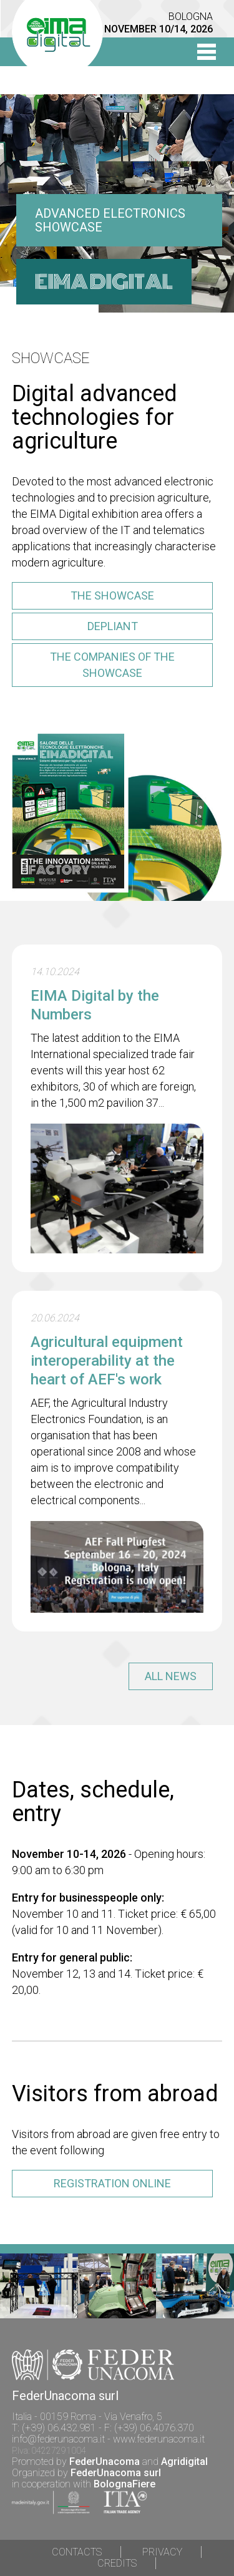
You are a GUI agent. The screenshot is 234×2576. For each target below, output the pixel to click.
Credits (117, 2563)
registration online (112, 2183)
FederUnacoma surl (116, 2473)
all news (171, 1676)
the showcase (112, 595)
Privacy (162, 2552)
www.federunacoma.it (159, 2439)
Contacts (77, 2552)
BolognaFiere (124, 2484)
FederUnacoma (104, 2461)
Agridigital (184, 2461)
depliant (112, 626)
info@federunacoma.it (58, 2439)
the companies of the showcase (112, 664)
